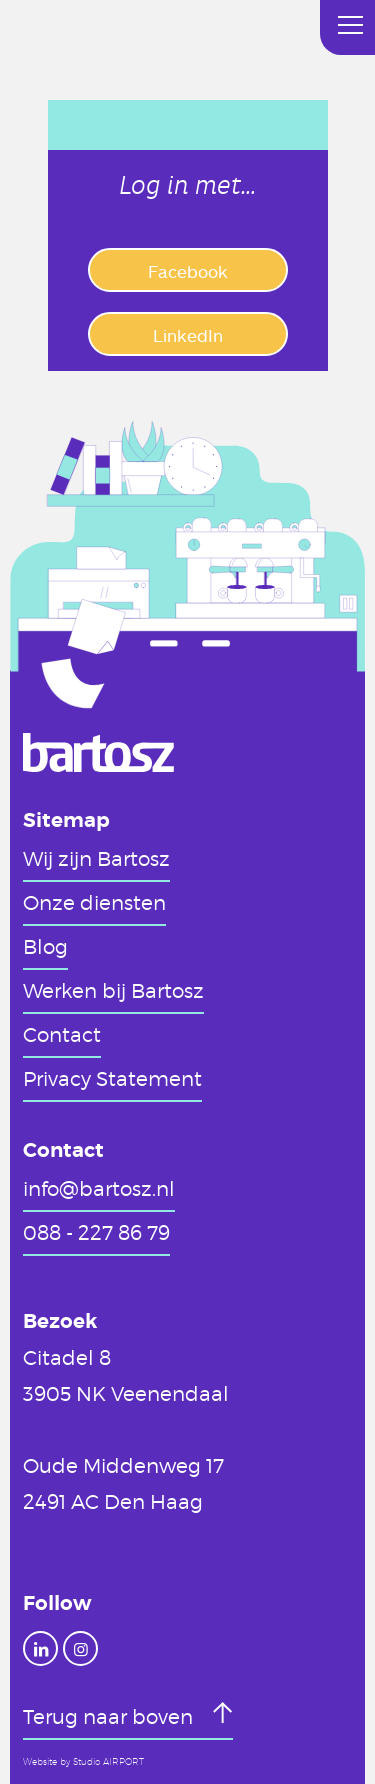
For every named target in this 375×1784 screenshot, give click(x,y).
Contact (62, 1034)
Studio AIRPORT (108, 1762)
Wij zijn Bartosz (96, 858)
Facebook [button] (188, 271)
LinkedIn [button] (188, 335)
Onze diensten (94, 902)
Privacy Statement (112, 1078)
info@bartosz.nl (99, 1188)
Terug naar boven (110, 1716)
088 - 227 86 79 (96, 1232)
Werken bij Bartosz (113, 990)
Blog (45, 946)
